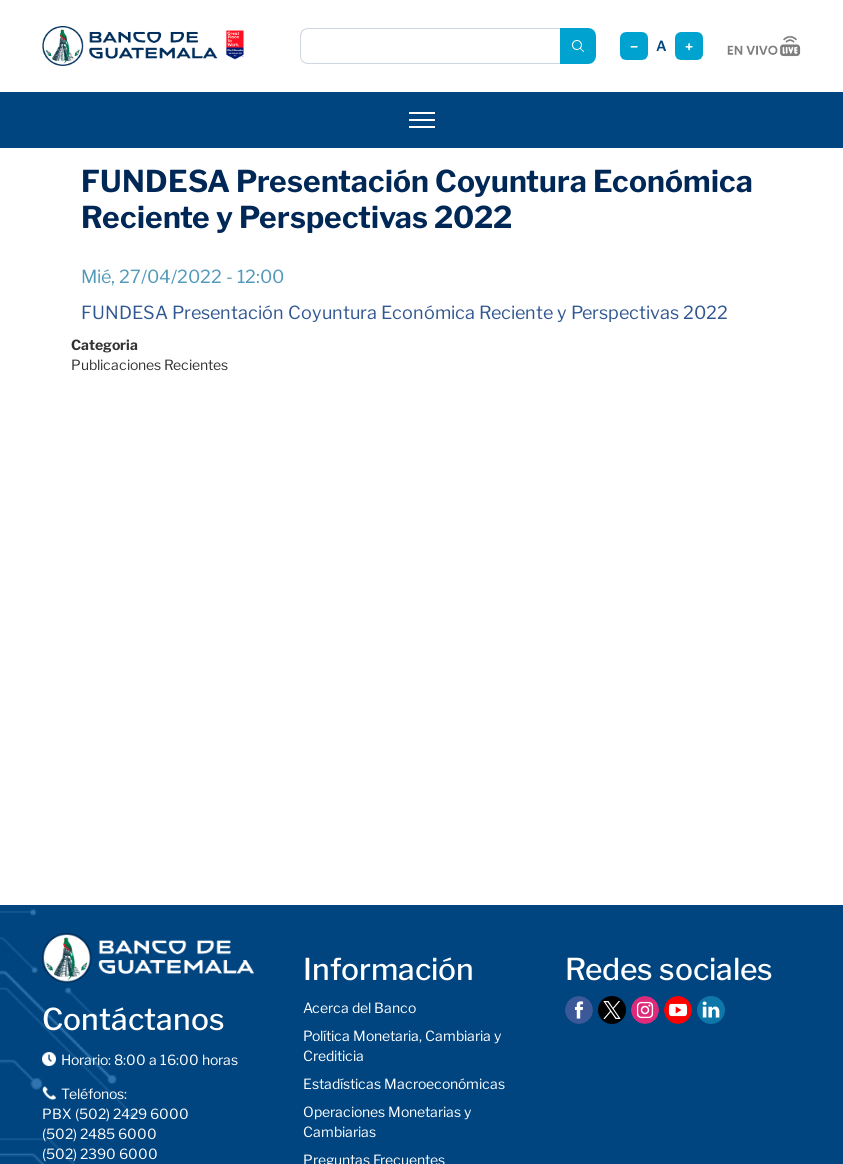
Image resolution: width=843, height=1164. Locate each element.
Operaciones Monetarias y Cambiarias (387, 1121)
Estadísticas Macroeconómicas (404, 1083)
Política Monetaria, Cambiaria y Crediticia (402, 1045)
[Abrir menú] (422, 120)
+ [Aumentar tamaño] (689, 46)
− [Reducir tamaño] (634, 46)
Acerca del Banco (359, 1007)
